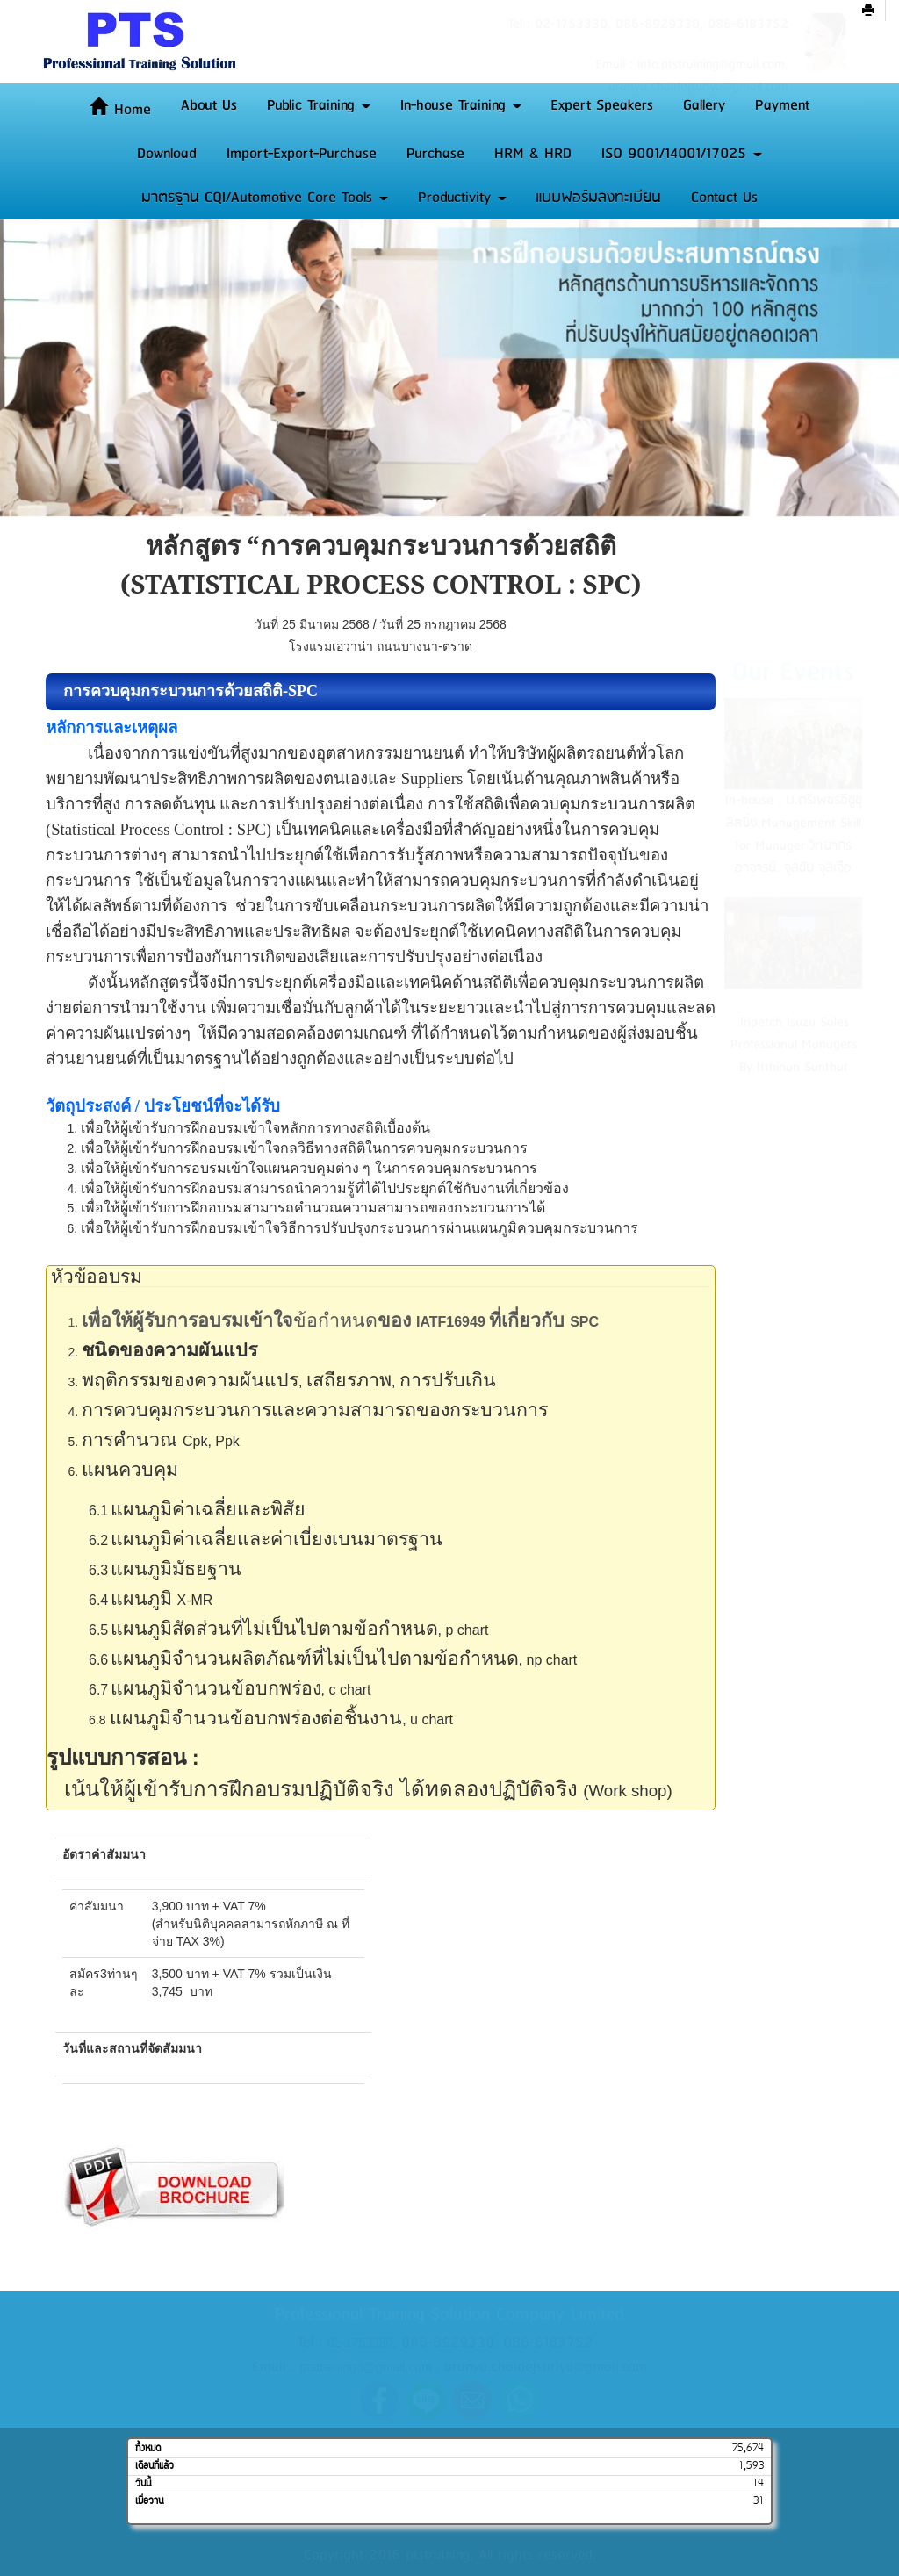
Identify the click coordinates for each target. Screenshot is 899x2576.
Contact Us (724, 197)
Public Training (318, 105)
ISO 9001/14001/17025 (681, 153)
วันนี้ (143, 2484)
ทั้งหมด (148, 2449)
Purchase (435, 153)
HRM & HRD (533, 153)
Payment (782, 105)
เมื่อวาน (149, 2501)
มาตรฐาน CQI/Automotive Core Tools (264, 197)
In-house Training (460, 105)
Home (120, 110)
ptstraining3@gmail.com (365, 2367)
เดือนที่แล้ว (154, 2466)
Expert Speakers (601, 105)
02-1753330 (360, 2342)
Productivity (462, 197)
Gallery (704, 105)
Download (167, 153)
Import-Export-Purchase (302, 153)
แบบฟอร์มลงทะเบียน (598, 197)
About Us (209, 105)
